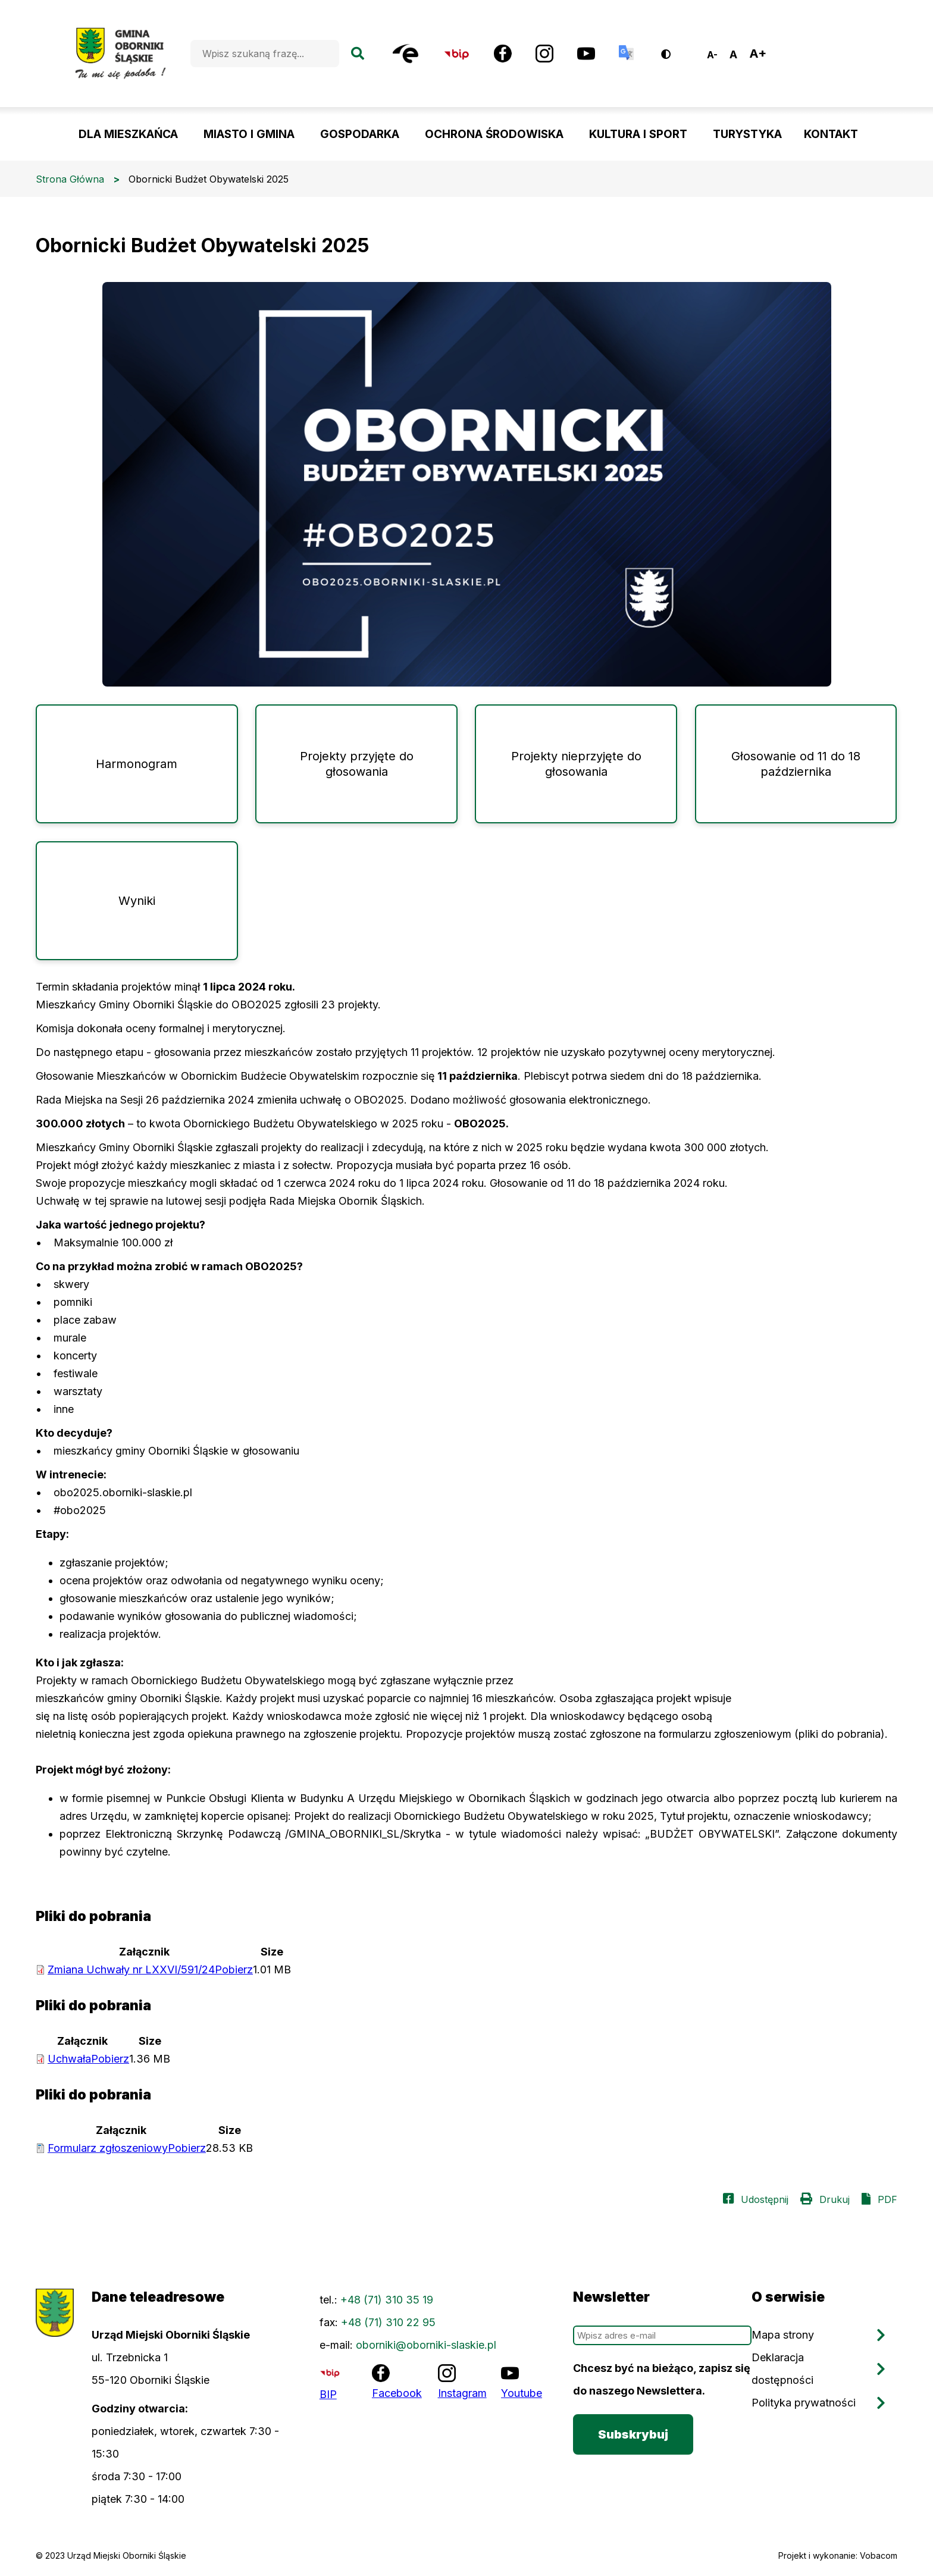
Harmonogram (136, 764)
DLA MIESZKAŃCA (128, 134)
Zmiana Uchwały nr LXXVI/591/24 (150, 1969)
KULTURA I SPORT (638, 134)
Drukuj (834, 2199)
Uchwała (88, 2058)
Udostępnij (764, 2199)
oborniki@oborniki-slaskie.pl (426, 2345)
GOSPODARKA (359, 134)
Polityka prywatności (804, 2402)
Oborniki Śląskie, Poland (829, 53)
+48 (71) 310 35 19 (386, 2299)
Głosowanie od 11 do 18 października (795, 764)
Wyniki (136, 901)
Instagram (462, 2393)
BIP (328, 2394)
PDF (887, 2199)
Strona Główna (70, 179)
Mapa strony (783, 2335)
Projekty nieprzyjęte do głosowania (576, 764)
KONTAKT (831, 134)
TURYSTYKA (747, 134)
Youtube (521, 2393)
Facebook (397, 2393)
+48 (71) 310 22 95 (388, 2322)
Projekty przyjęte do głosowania (357, 764)
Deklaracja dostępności (782, 2368)
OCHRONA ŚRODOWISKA (494, 134)
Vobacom (878, 2555)
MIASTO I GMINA (249, 134)
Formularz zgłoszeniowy (127, 2148)
